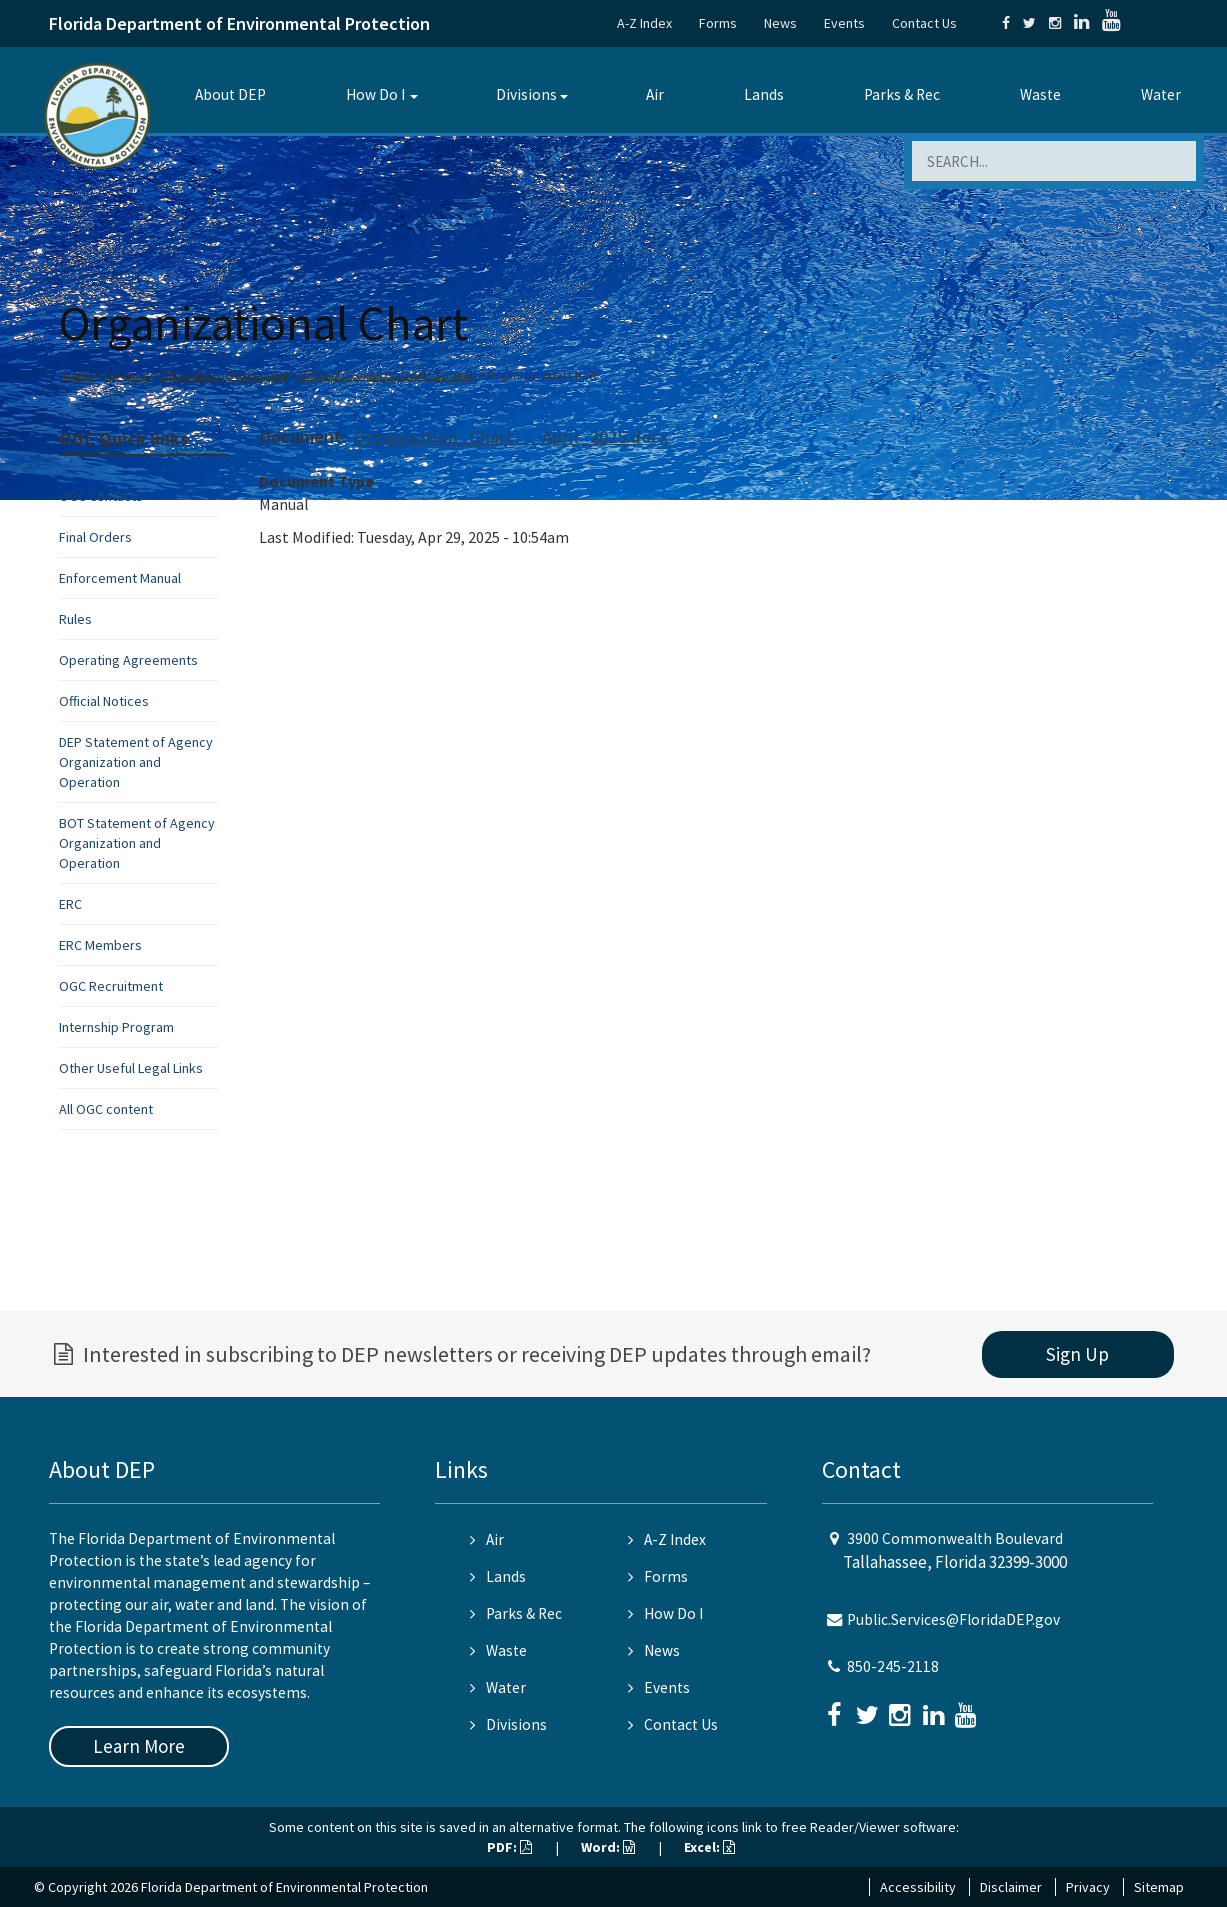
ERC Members (100, 945)
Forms (718, 23)
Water (1161, 94)
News (780, 23)
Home (78, 374)
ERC (70, 904)
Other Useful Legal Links (131, 1068)
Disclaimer (1011, 1887)
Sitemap (1159, 1887)
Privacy (1088, 1887)
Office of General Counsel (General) (387, 374)
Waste (1040, 94)
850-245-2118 (893, 1666)
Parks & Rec (902, 94)
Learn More (139, 1746)
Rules (75, 619)
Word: (608, 1847)
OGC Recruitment (111, 986)
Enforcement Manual (120, 578)
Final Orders (95, 537)
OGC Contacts (101, 496)
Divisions (526, 94)
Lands (764, 94)
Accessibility (918, 1887)
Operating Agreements (128, 660)
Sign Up (1077, 1354)
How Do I (375, 94)
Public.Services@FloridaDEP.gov (953, 1619)
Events (844, 23)
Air (655, 94)
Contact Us (924, 23)
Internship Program (116, 1027)
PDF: (509, 1847)
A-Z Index (644, 23)
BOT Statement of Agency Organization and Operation (137, 843)
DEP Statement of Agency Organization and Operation (136, 762)
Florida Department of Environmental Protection (239, 23)
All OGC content (106, 1109)
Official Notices (104, 701)
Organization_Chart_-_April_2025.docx (511, 436)
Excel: (709, 1847)
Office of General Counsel (224, 374)
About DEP (230, 94)
